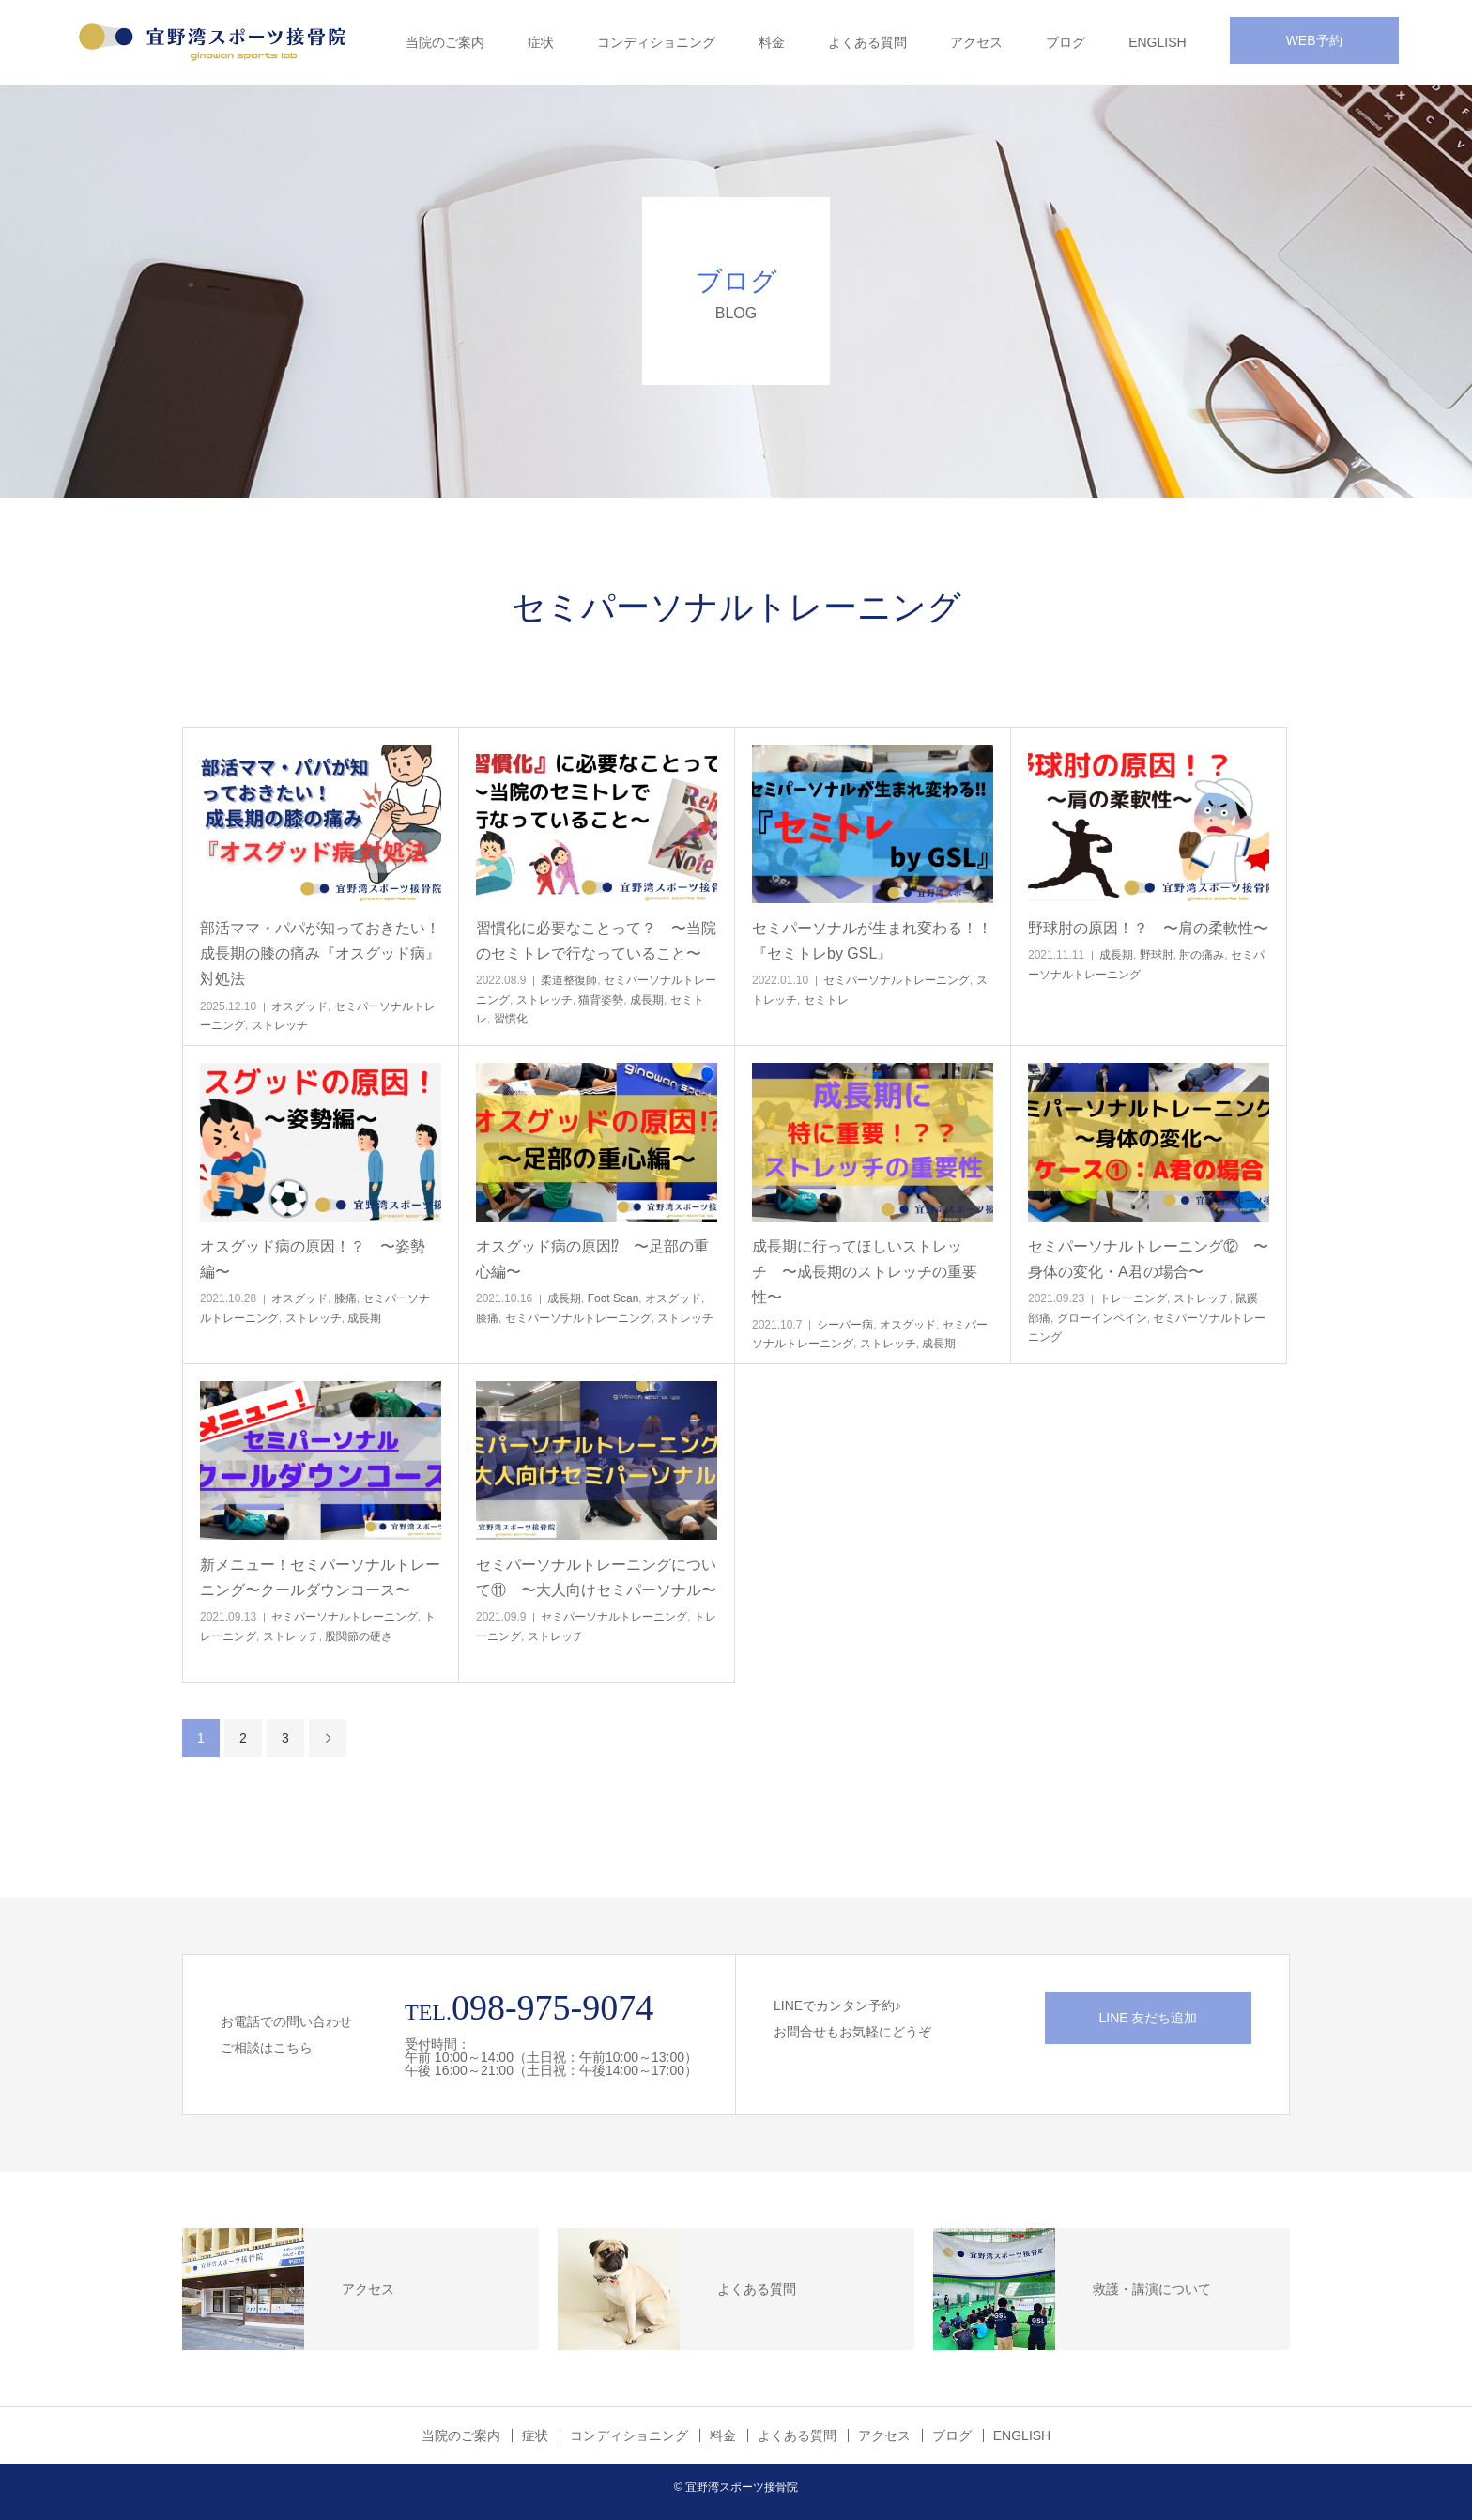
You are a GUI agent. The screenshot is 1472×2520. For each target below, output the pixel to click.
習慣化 (511, 1018)
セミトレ (826, 999)
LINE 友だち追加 (1147, 2017)
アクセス (976, 42)
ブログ (1065, 42)
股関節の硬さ (358, 1636)
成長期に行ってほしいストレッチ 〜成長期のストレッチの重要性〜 (864, 1271)
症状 (541, 42)
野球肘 (1156, 954)
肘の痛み (1201, 954)
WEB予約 (1314, 40)
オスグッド (299, 1006)
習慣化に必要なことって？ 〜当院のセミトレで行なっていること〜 (596, 940)
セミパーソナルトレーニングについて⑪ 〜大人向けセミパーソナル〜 (596, 1577)
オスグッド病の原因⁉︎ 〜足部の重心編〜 (592, 1259)
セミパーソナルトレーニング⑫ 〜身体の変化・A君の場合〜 (1148, 1259)
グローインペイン (1102, 1318)
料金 (772, 42)
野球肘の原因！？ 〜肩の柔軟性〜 (1148, 928)
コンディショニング (656, 42)
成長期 (647, 999)
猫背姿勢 (600, 999)
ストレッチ (280, 1025)
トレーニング (1133, 1298)
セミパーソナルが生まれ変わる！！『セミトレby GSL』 (872, 940)
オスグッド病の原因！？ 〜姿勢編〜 (312, 1259)
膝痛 (345, 1298)
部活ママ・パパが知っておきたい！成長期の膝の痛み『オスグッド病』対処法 (320, 953)
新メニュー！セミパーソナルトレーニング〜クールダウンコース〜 (320, 1577)
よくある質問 (867, 42)
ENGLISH (1157, 42)
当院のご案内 (445, 42)
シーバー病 (845, 1324)
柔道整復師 (569, 980)
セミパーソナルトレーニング (896, 980)
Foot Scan (613, 1298)
